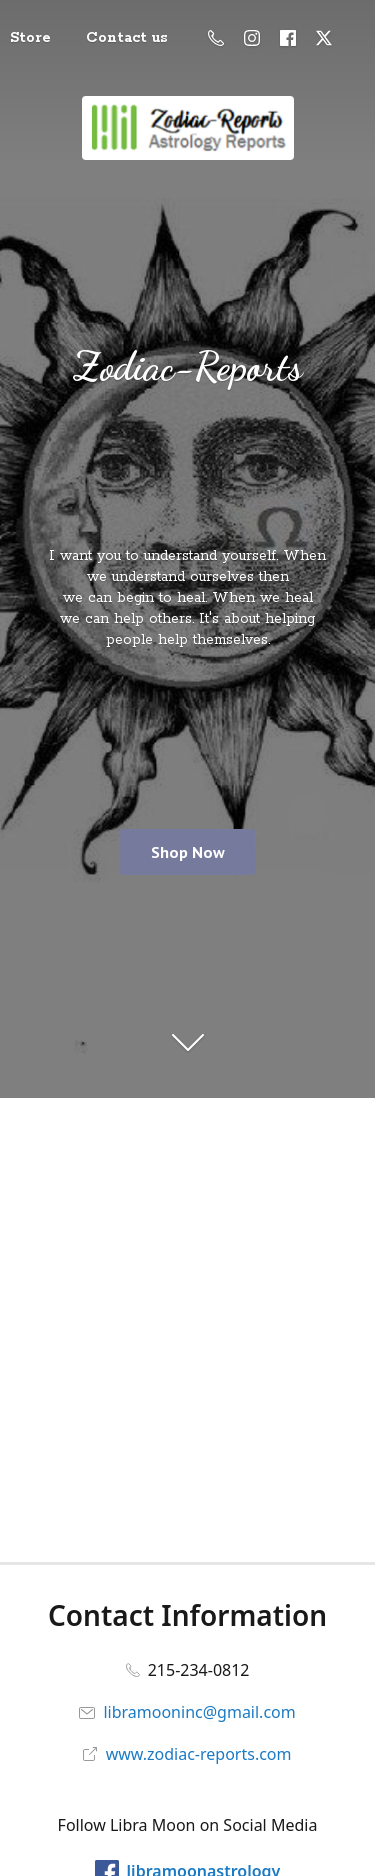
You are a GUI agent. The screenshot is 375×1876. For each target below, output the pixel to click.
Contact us (127, 38)
